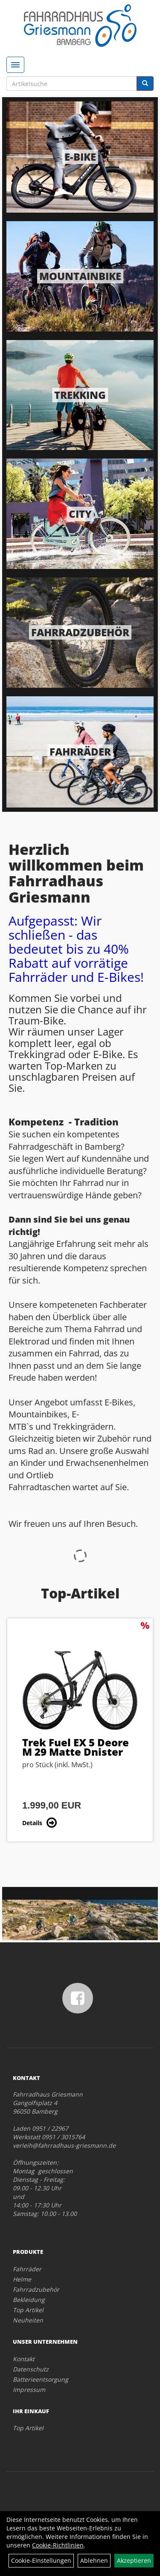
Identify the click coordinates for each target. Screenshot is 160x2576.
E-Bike (80, 157)
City (80, 514)
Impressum (29, 2390)
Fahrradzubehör (80, 632)
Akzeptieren (134, 2560)
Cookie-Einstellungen (41, 2560)
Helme (22, 2279)
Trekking (80, 395)
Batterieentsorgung (40, 2379)
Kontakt (24, 2359)
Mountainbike (80, 276)
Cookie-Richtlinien (58, 2545)
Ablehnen (94, 2560)
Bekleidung (29, 2300)
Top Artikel (28, 2310)
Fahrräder (80, 751)
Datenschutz (31, 2369)
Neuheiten (28, 2320)
